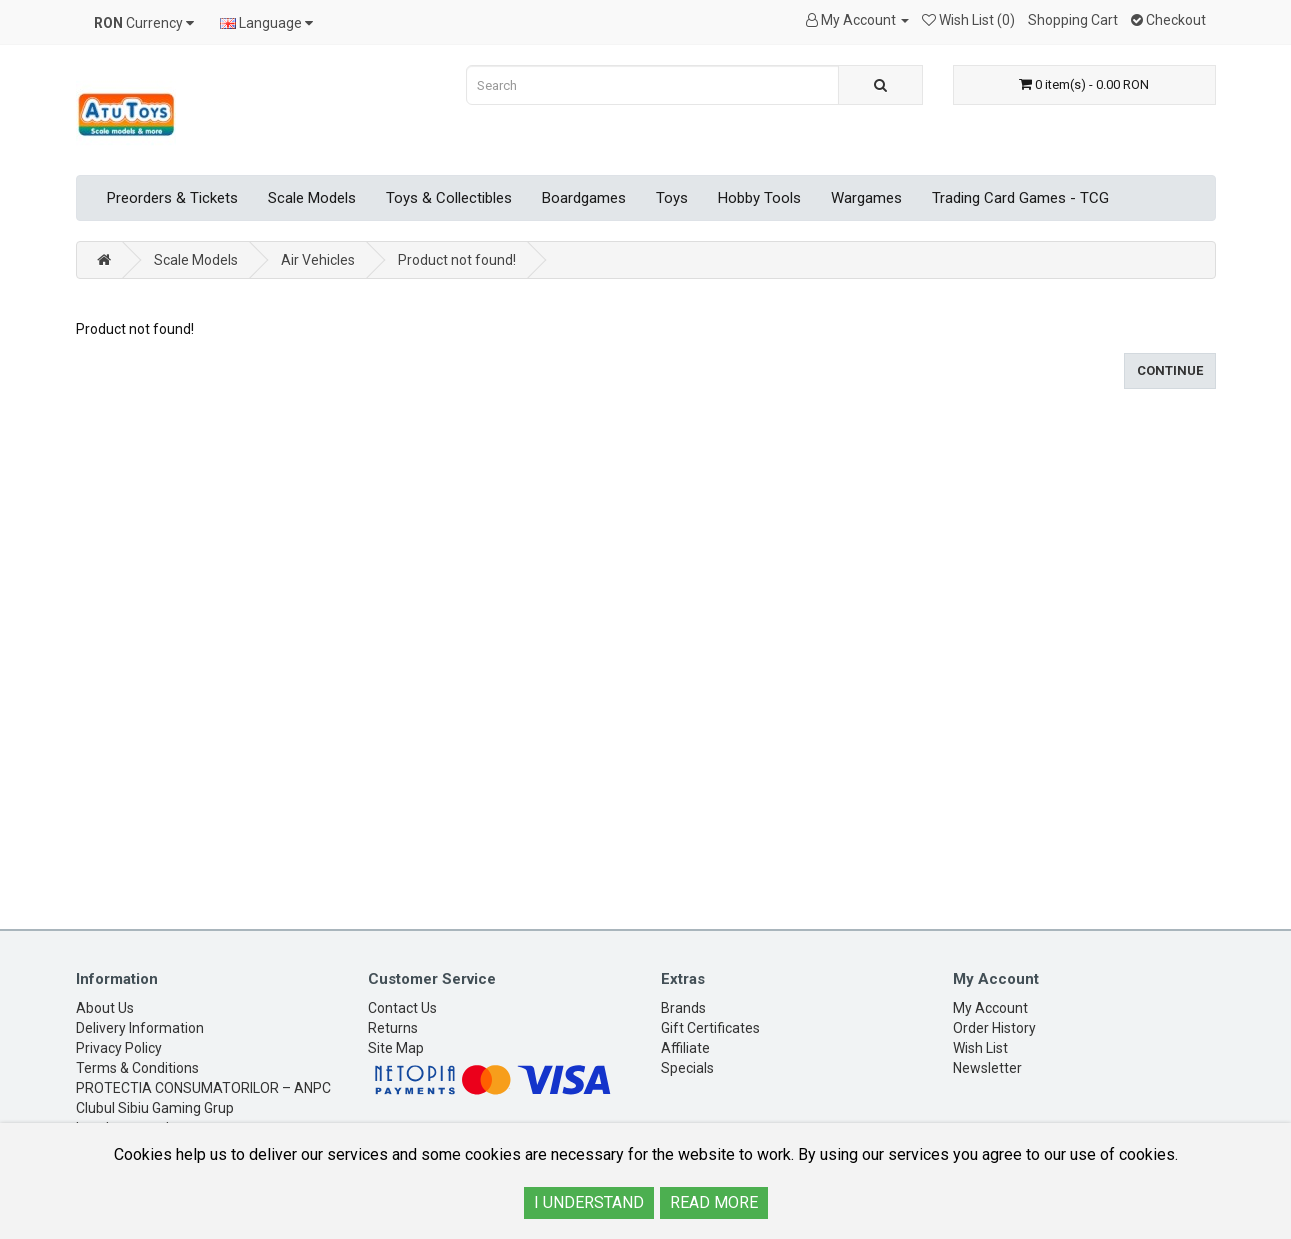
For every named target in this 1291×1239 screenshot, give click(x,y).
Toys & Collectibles (449, 198)
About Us (105, 1008)
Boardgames (584, 198)
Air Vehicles (318, 260)
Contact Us (402, 1008)
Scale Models (312, 198)
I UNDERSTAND (589, 1202)
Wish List (980, 1048)
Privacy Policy (119, 1048)
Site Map (396, 1048)
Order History (994, 1028)
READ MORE (714, 1202)
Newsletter (987, 1068)
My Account (990, 1008)
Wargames (866, 198)
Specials (687, 1068)
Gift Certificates (710, 1028)
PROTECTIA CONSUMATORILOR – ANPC (203, 1088)
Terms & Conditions (137, 1068)
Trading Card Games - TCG (1020, 198)
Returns (393, 1028)
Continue (1170, 370)
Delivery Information (140, 1028)
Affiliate (685, 1048)
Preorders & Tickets (172, 198)
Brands (683, 1008)
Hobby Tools (759, 198)
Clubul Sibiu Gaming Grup (155, 1108)
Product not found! (457, 260)
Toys (672, 198)
